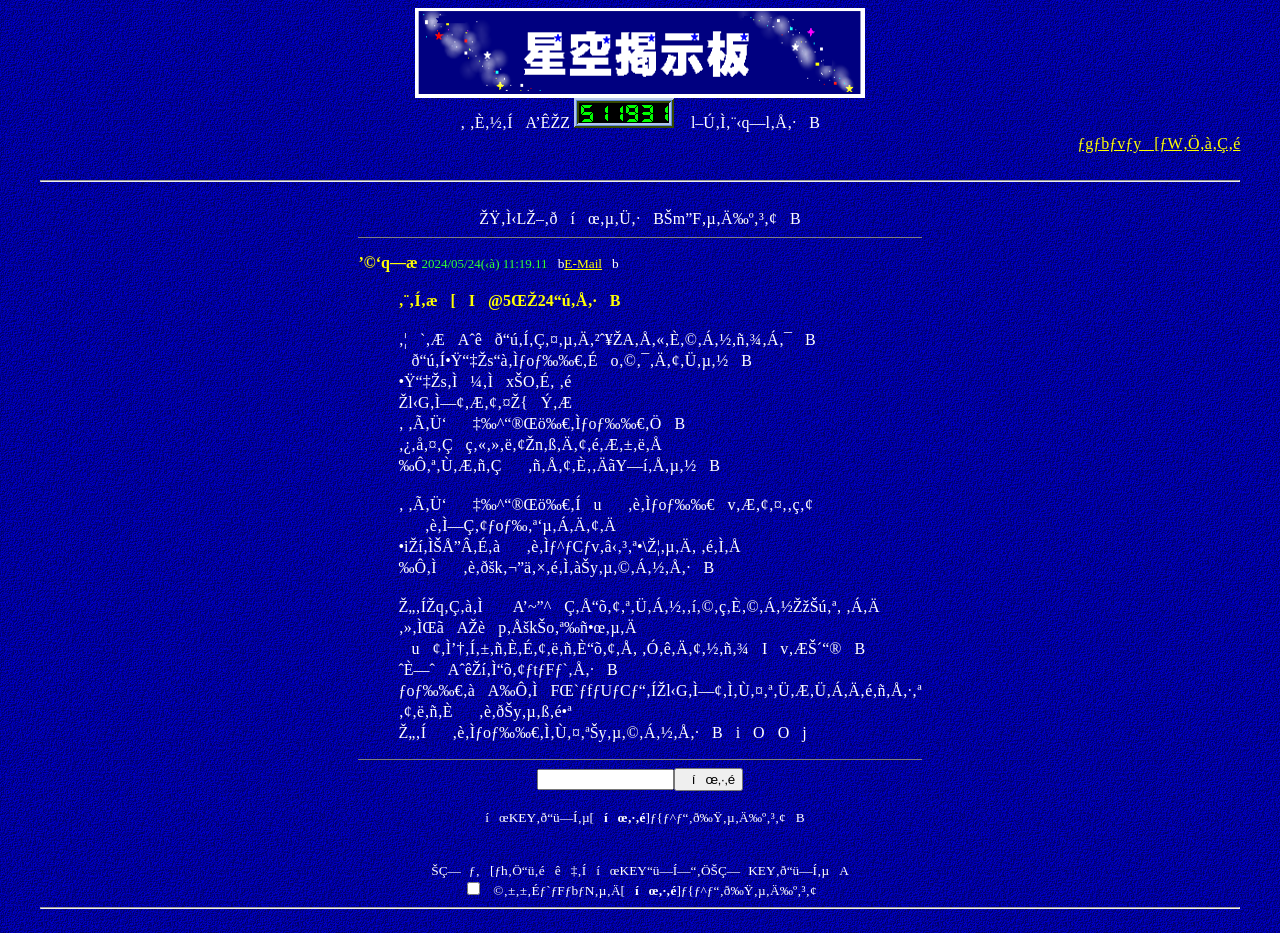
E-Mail (583, 263)
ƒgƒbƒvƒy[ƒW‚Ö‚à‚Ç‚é (1158, 143)
